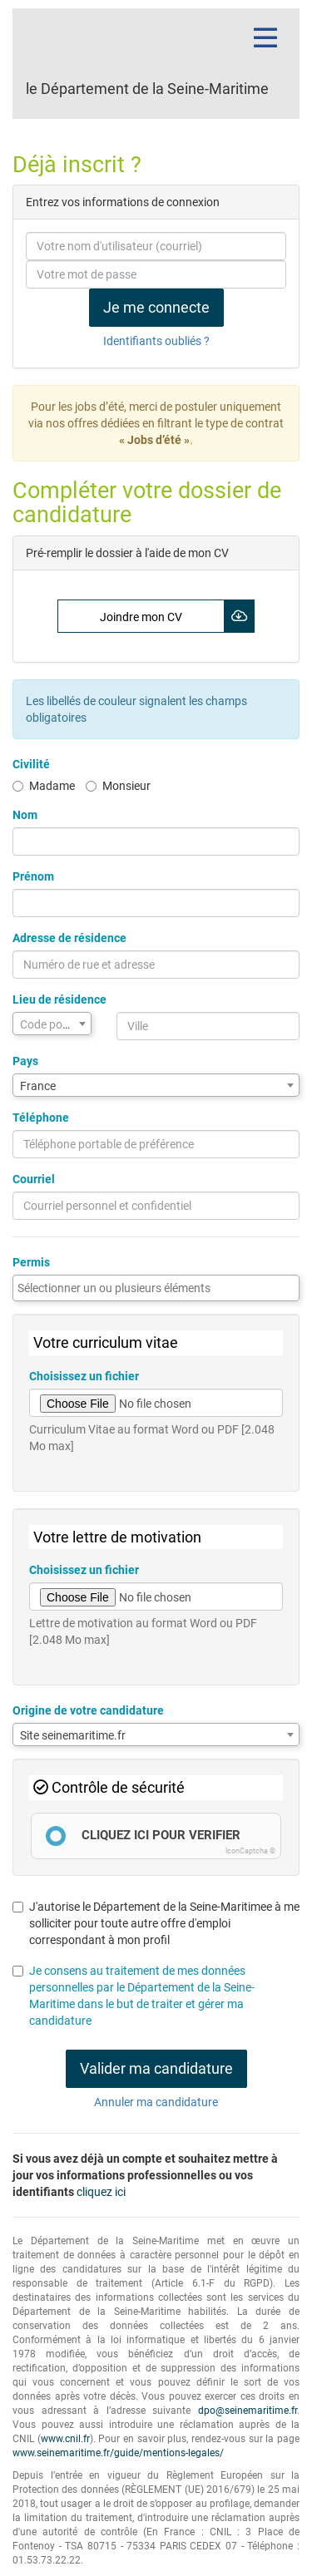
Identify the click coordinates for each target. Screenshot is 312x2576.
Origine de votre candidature (88, 1710)
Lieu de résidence (59, 999)
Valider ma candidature (156, 2068)
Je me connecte (156, 307)
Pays (25, 1061)
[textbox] (52, 1024)
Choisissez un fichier (84, 1376)
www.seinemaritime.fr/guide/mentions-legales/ (118, 2453)
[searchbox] (156, 1288)
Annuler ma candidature (156, 2102)
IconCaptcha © (250, 1851)
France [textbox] (38, 1086)
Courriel (33, 1179)
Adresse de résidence (69, 938)
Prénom (33, 876)
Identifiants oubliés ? (156, 341)
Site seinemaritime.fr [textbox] (73, 1735)
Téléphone (40, 1117)
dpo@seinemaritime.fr (247, 2410)
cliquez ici (101, 2191)
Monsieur (118, 785)
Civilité (31, 764)
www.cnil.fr (65, 2439)
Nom (24, 815)
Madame (43, 785)
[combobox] (52, 1023)
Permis (31, 1262)
